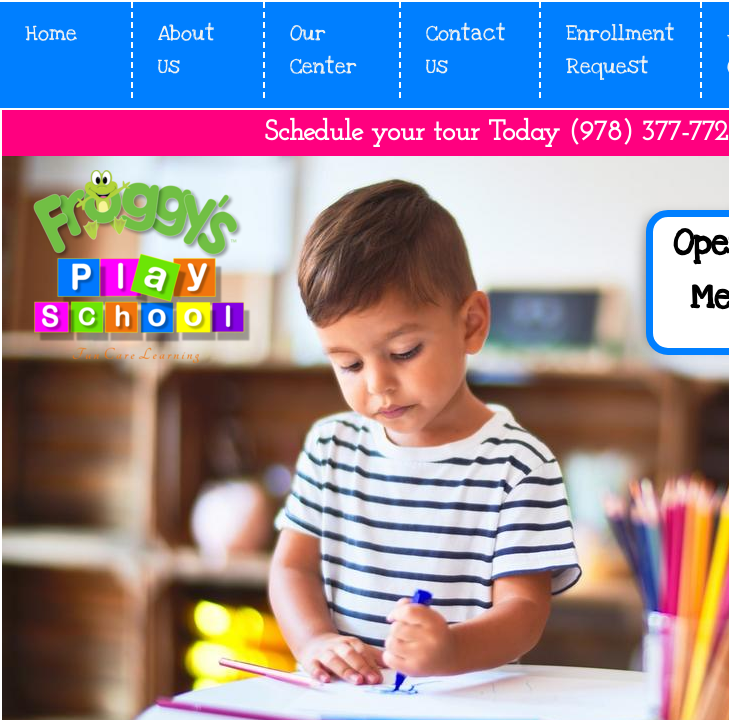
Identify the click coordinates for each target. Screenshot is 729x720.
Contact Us (466, 50)
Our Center (323, 50)
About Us (186, 50)
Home (51, 33)
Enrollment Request (620, 50)
